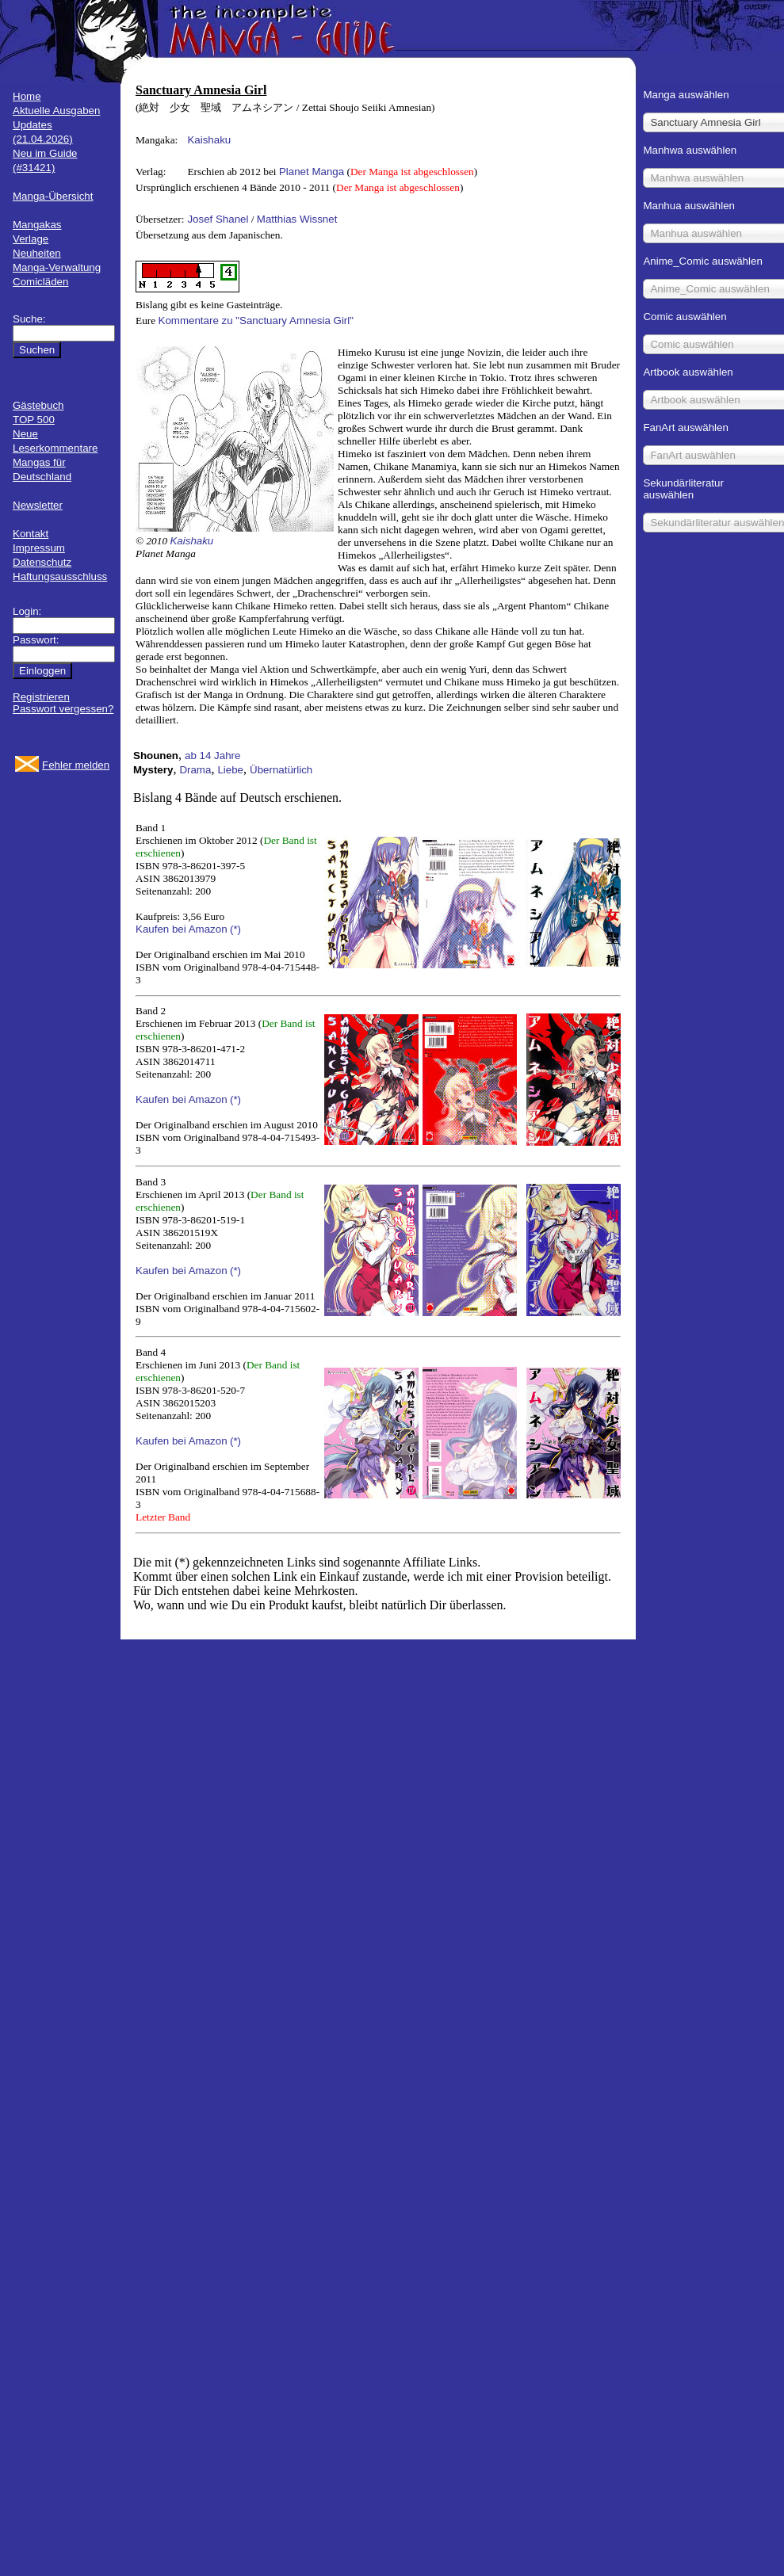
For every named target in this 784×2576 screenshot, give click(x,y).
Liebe (230, 770)
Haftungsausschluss (60, 576)
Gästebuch (38, 405)
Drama (195, 770)
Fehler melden (75, 765)
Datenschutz (42, 562)
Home (27, 96)
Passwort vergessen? (63, 709)
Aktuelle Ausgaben (56, 110)
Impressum (39, 548)
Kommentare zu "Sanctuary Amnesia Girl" (256, 320)
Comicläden (40, 282)
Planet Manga (311, 171)
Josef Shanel (217, 219)
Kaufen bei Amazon (182, 929)
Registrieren (41, 697)
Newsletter (38, 505)
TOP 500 (34, 420)
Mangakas (37, 225)
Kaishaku (209, 140)
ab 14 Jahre (212, 755)
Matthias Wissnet (297, 219)
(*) (235, 929)
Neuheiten (37, 253)
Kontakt (30, 534)
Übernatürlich (281, 770)
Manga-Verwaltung (57, 267)
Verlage (30, 239)
